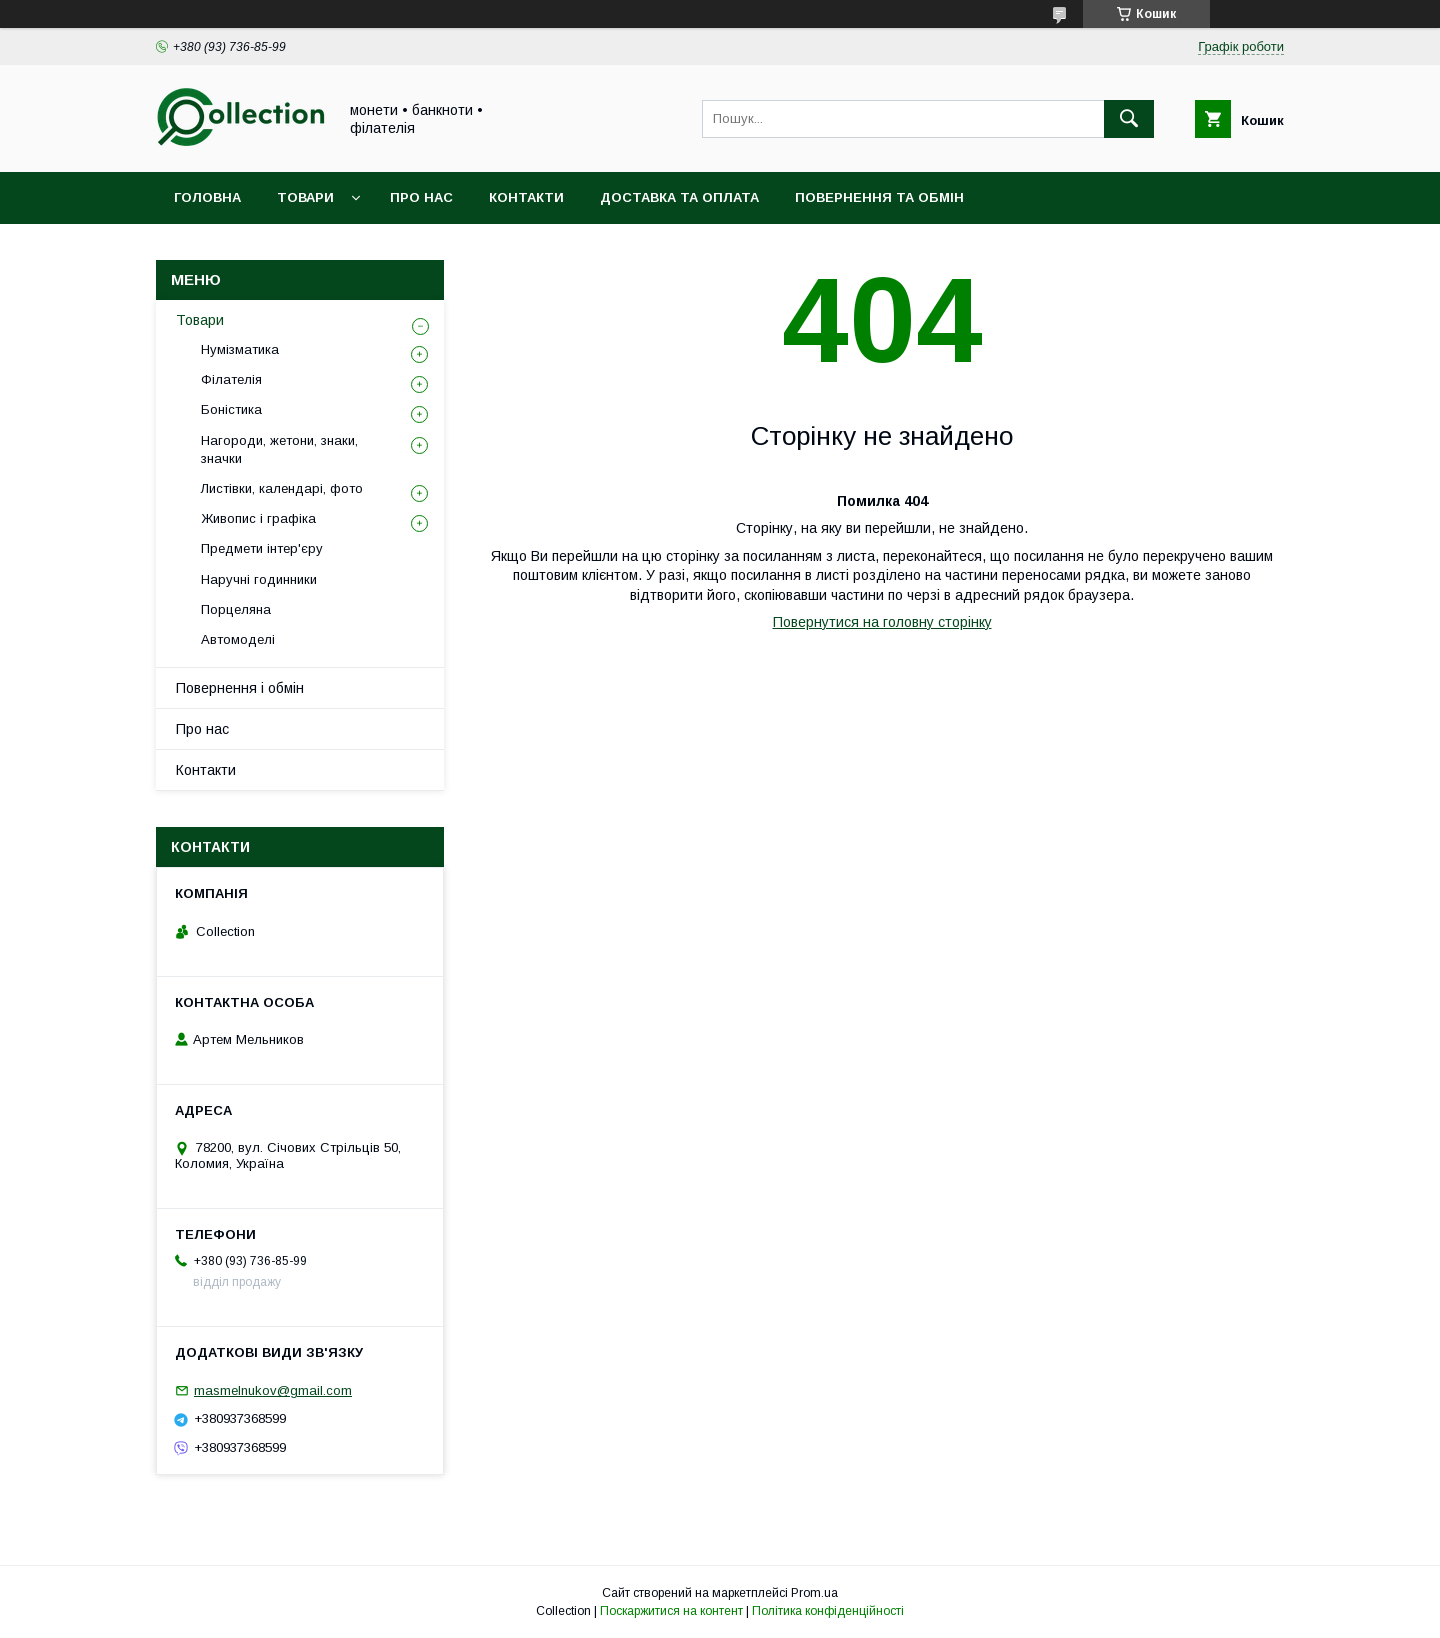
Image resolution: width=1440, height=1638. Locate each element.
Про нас (421, 197)
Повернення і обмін (240, 688)
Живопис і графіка (258, 518)
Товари (305, 197)
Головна (207, 197)
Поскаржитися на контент (671, 1611)
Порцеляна (236, 609)
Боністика (231, 409)
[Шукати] (1129, 119)
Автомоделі (238, 639)
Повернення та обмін (879, 197)
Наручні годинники (259, 579)
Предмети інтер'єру (262, 548)
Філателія (231, 379)
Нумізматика (240, 349)
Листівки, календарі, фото (282, 488)
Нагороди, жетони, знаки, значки (279, 449)
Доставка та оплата (679, 197)
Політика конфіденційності (828, 1611)
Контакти (526, 197)
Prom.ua (814, 1593)
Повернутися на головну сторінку (882, 622)
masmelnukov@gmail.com (273, 1390)
